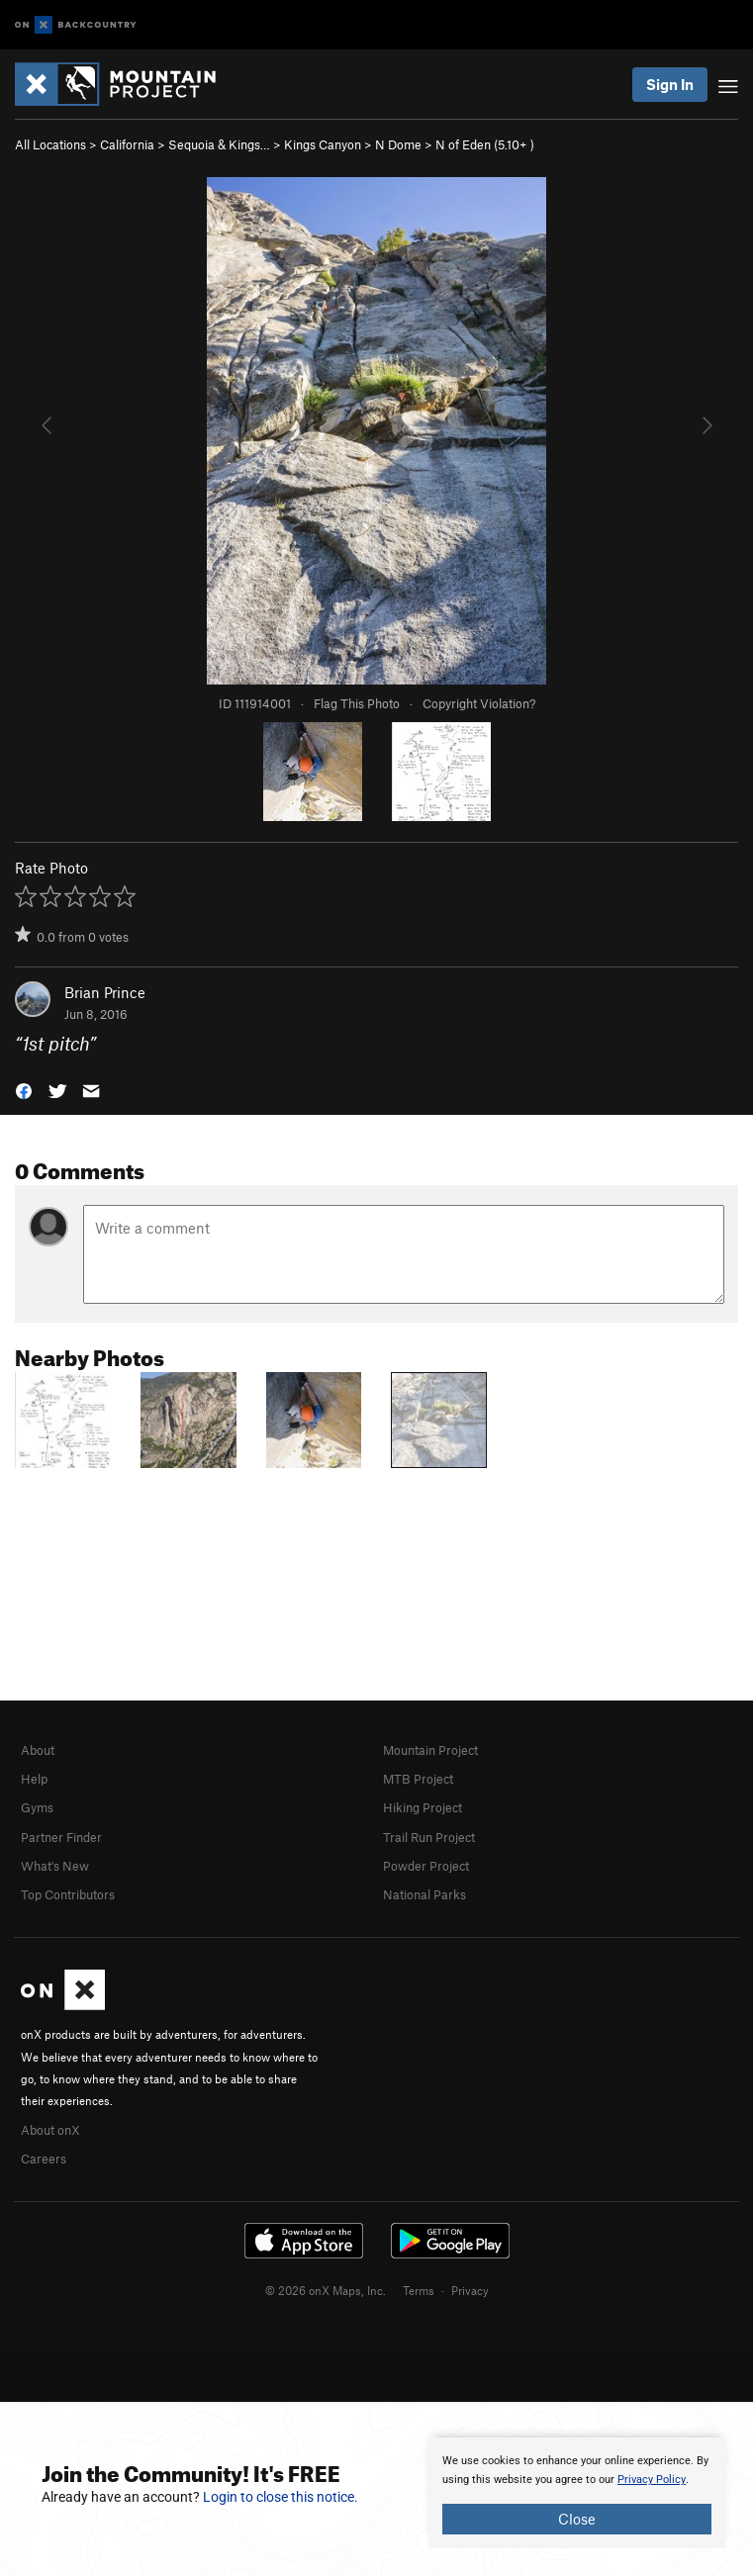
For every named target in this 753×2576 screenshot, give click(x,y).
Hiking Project (422, 1807)
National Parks (424, 1894)
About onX (50, 2130)
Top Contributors (68, 1894)
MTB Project (418, 1779)
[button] (24, 1089)
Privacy (470, 2290)
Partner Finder (61, 1837)
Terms (418, 2290)
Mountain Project (430, 1750)
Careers (43, 2158)
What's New (55, 1866)
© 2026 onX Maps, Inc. (325, 2290)
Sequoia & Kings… (219, 144)
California (127, 144)
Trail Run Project (429, 1837)
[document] (576, 2492)
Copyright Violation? (479, 703)
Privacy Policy (651, 2479)
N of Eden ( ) (484, 144)
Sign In (670, 84)
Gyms (37, 1807)
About (37, 1750)
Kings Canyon (322, 144)
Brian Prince (104, 992)
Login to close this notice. (280, 2497)
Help (34, 1779)
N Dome (398, 144)
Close (577, 2519)
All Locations (50, 144)
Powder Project (426, 1866)
